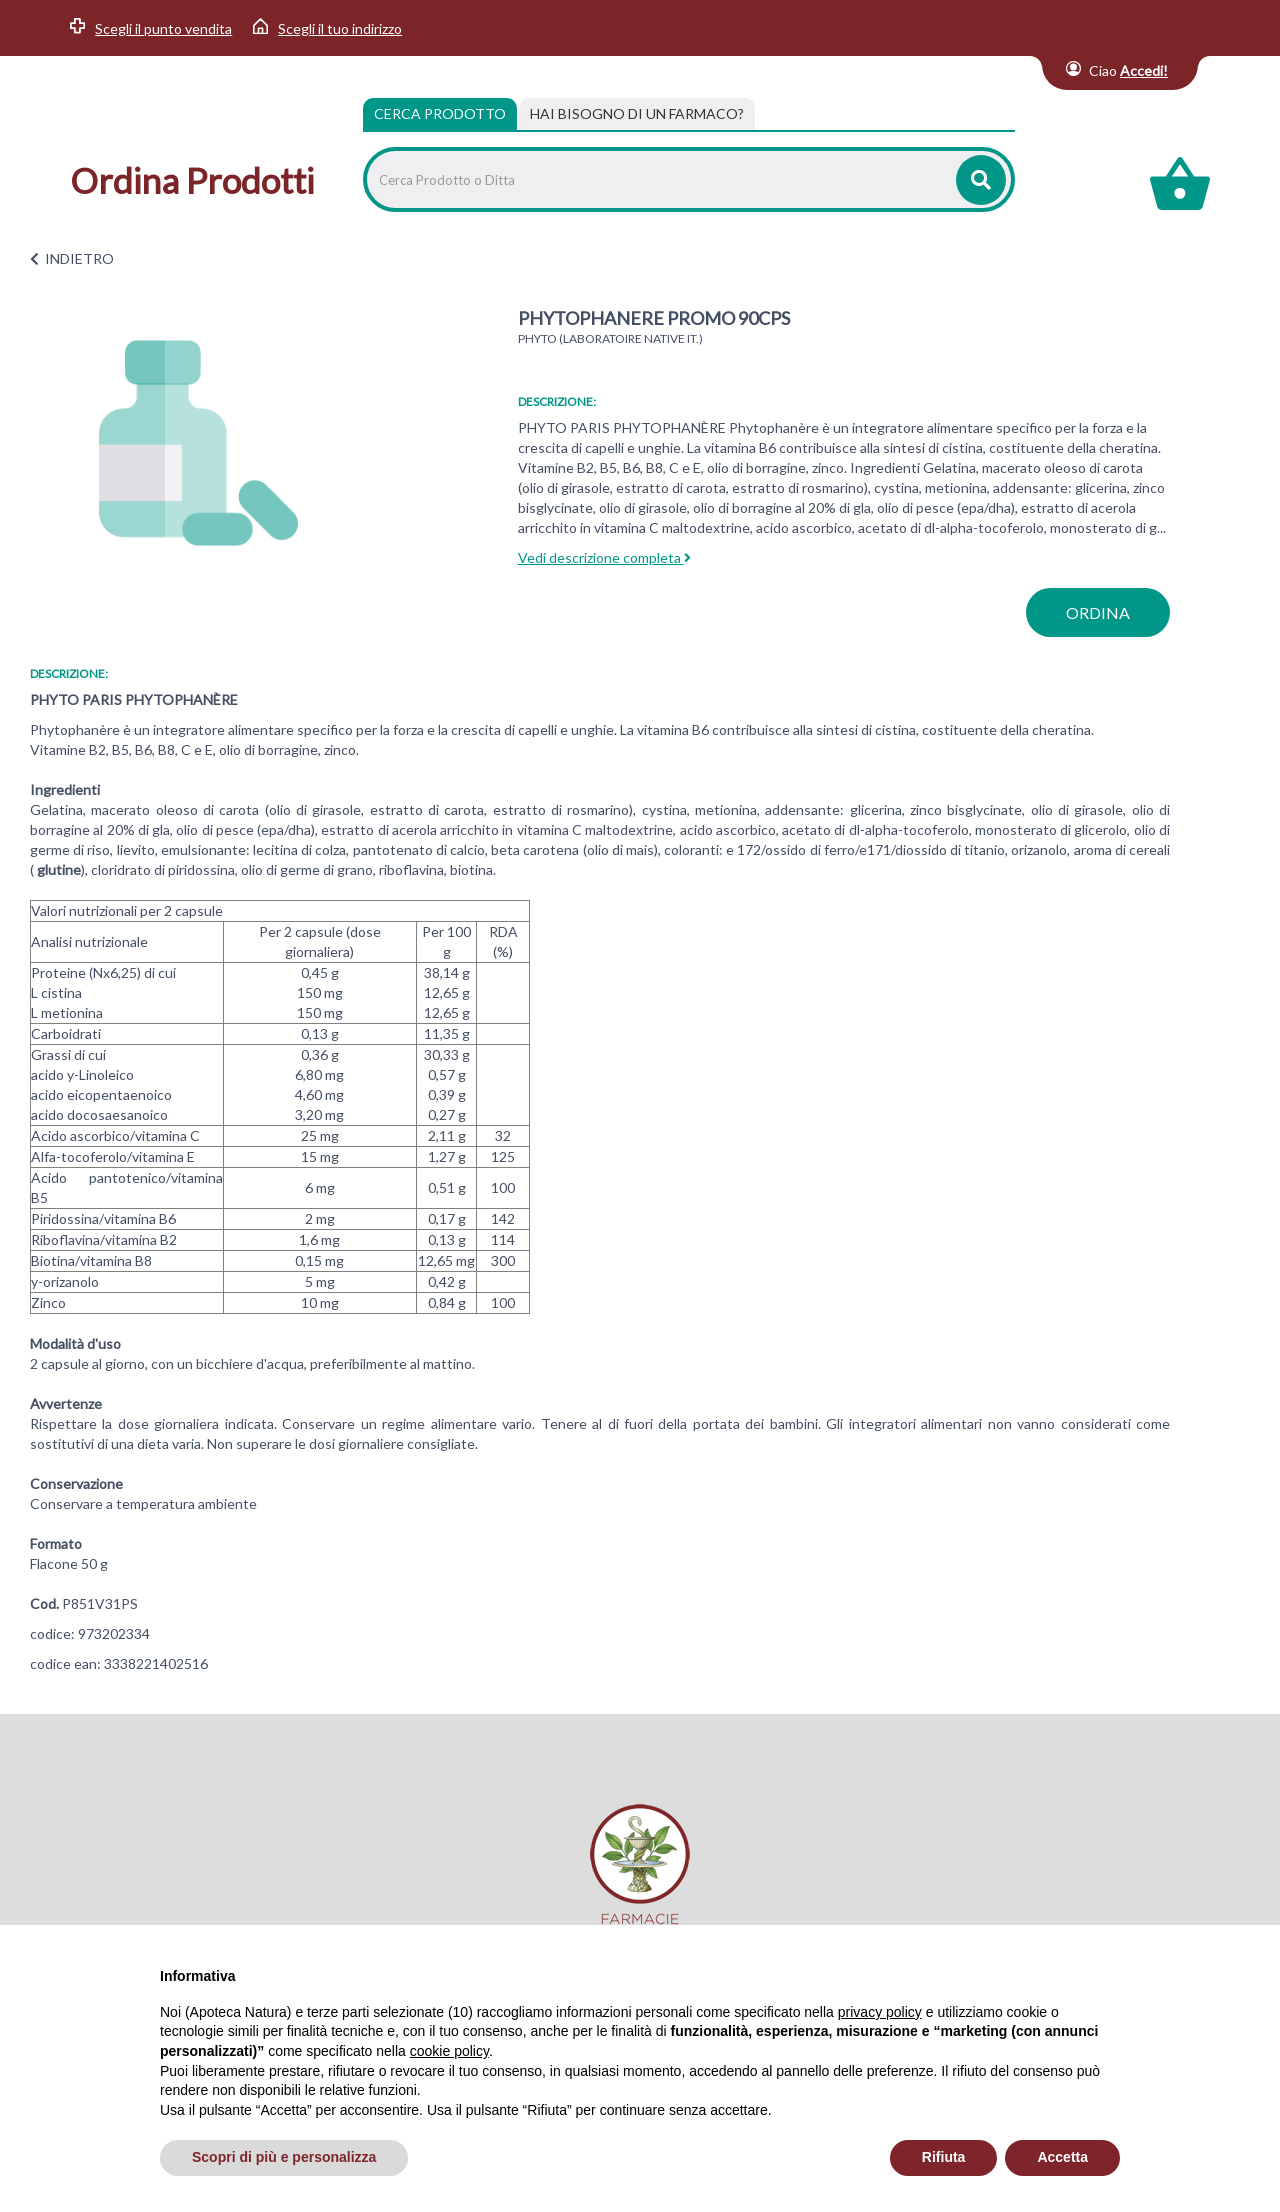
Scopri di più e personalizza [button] (284, 2157)
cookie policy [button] (449, 2051)
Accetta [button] (1062, 2157)
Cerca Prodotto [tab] (440, 113)
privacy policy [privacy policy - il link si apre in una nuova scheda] (880, 2012)
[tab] (637, 114)
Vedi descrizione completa (604, 557)
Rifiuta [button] (944, 2157)
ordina (1098, 612)
